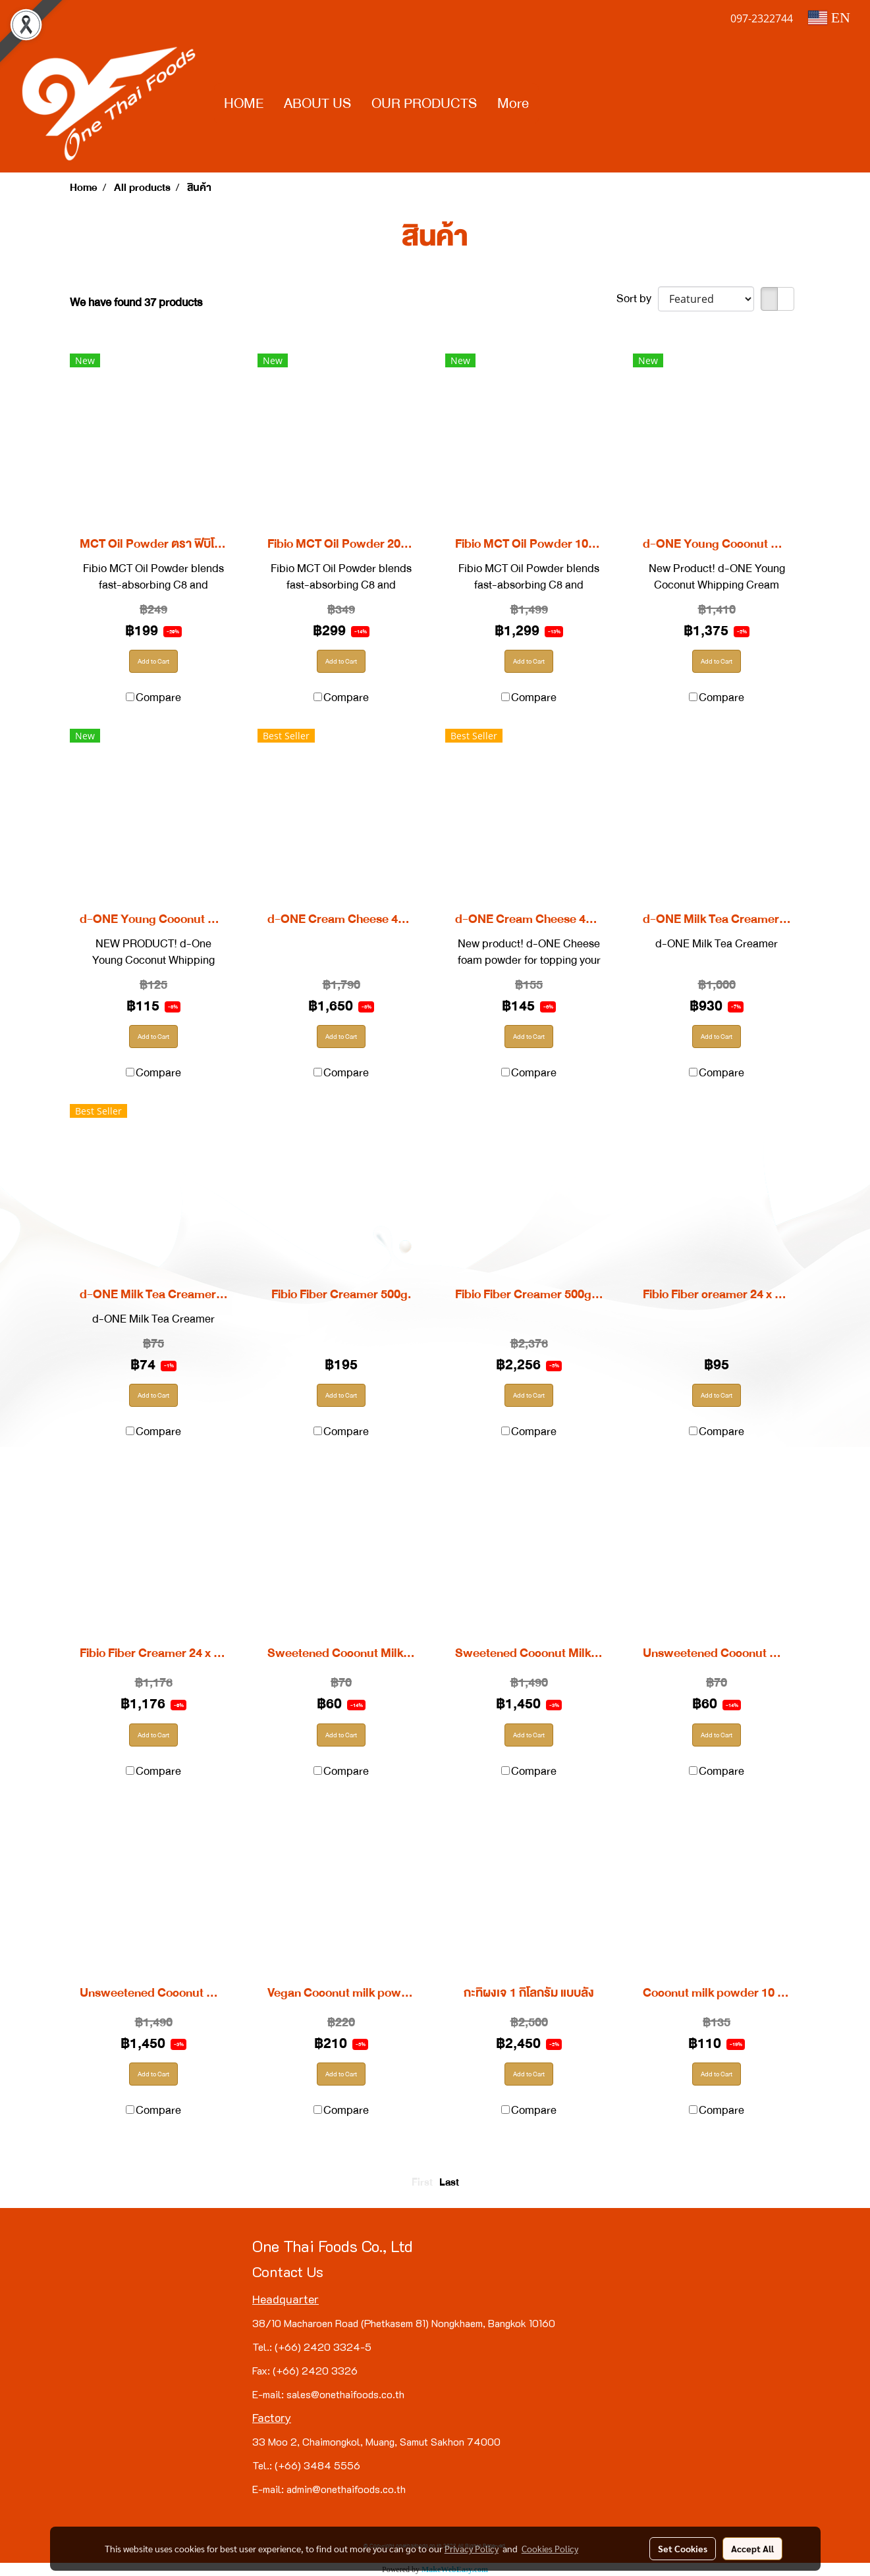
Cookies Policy (550, 2548)
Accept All (752, 2548)
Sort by (637, 298)
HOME (243, 103)
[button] (550, 104)
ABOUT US (317, 103)
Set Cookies (682, 2548)
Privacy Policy (472, 2548)
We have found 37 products (136, 302)
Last (449, 2182)
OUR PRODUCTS (424, 103)
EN (829, 17)
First (422, 2182)
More (513, 103)
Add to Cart (153, 661)
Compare (158, 697)
